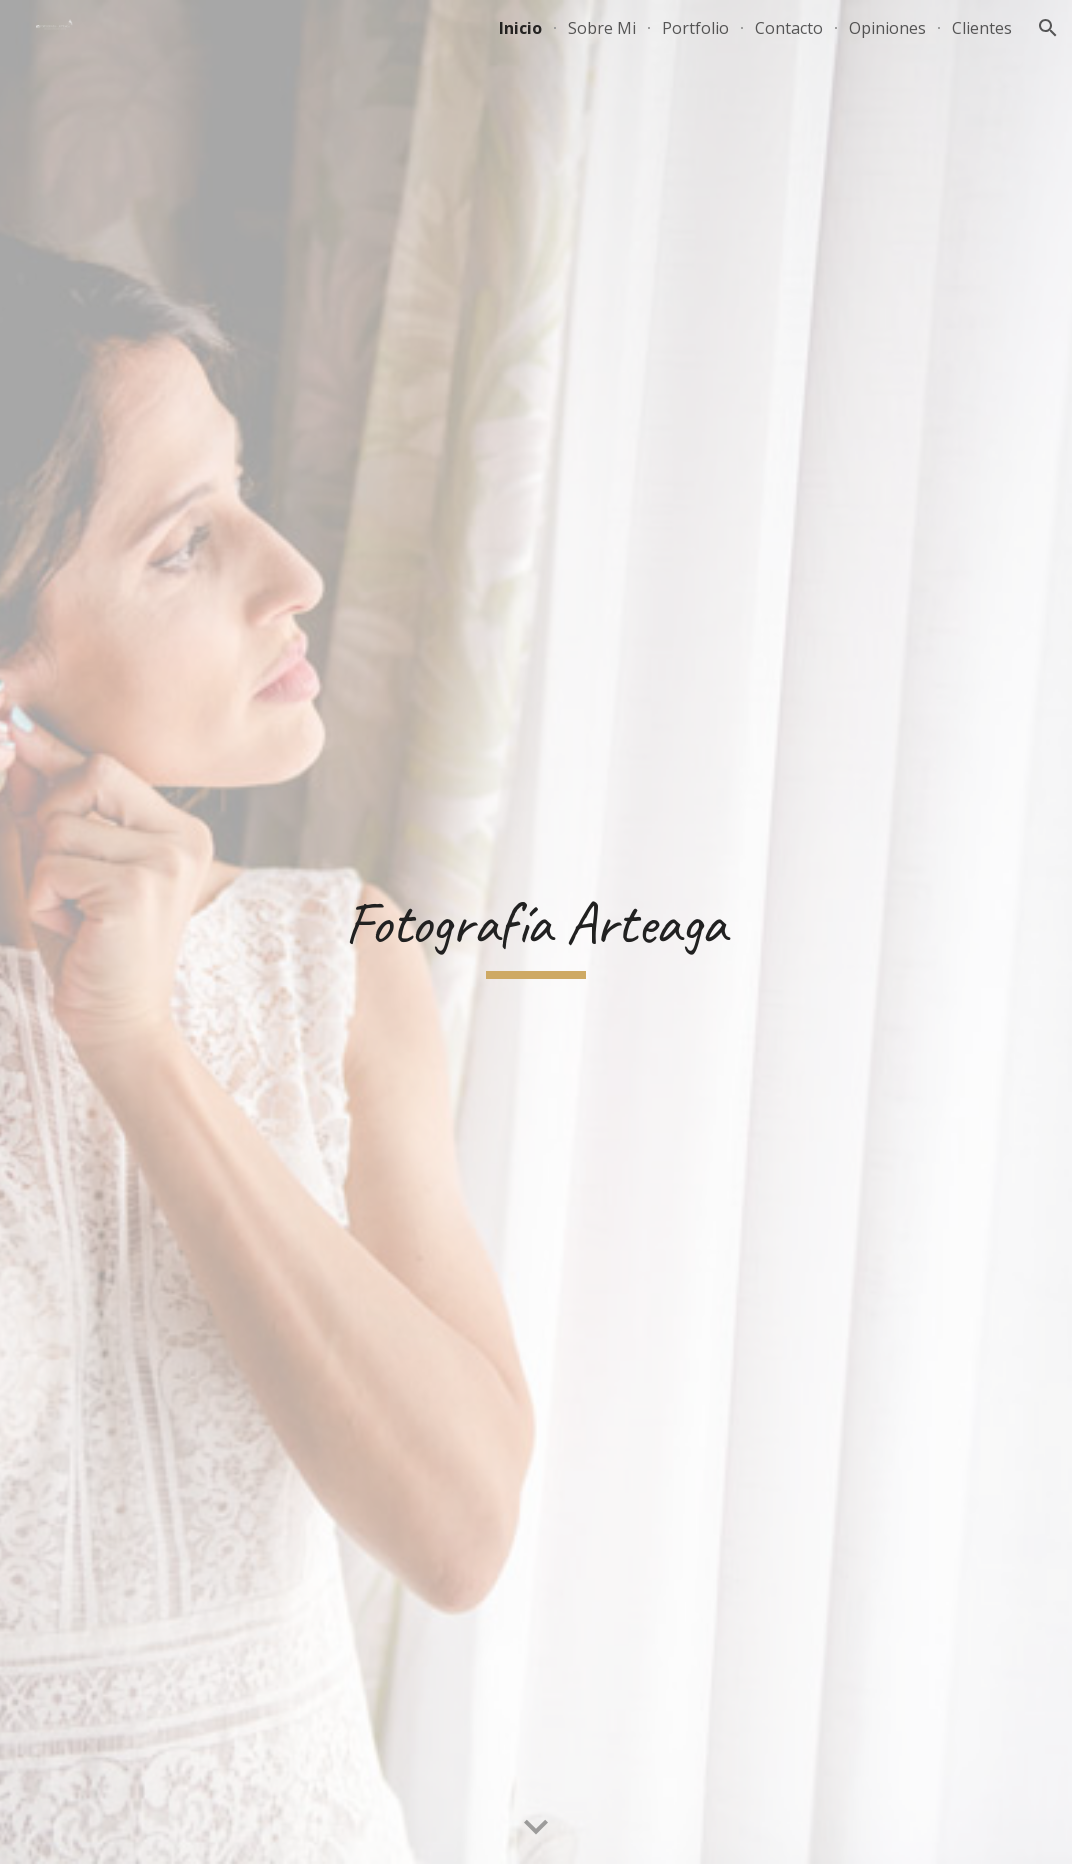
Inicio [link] (520, 28)
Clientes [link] (982, 28)
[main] (536, 932)
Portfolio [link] (695, 28)
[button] (1048, 28)
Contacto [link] (789, 28)
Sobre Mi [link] (602, 28)
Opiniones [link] (887, 28)
